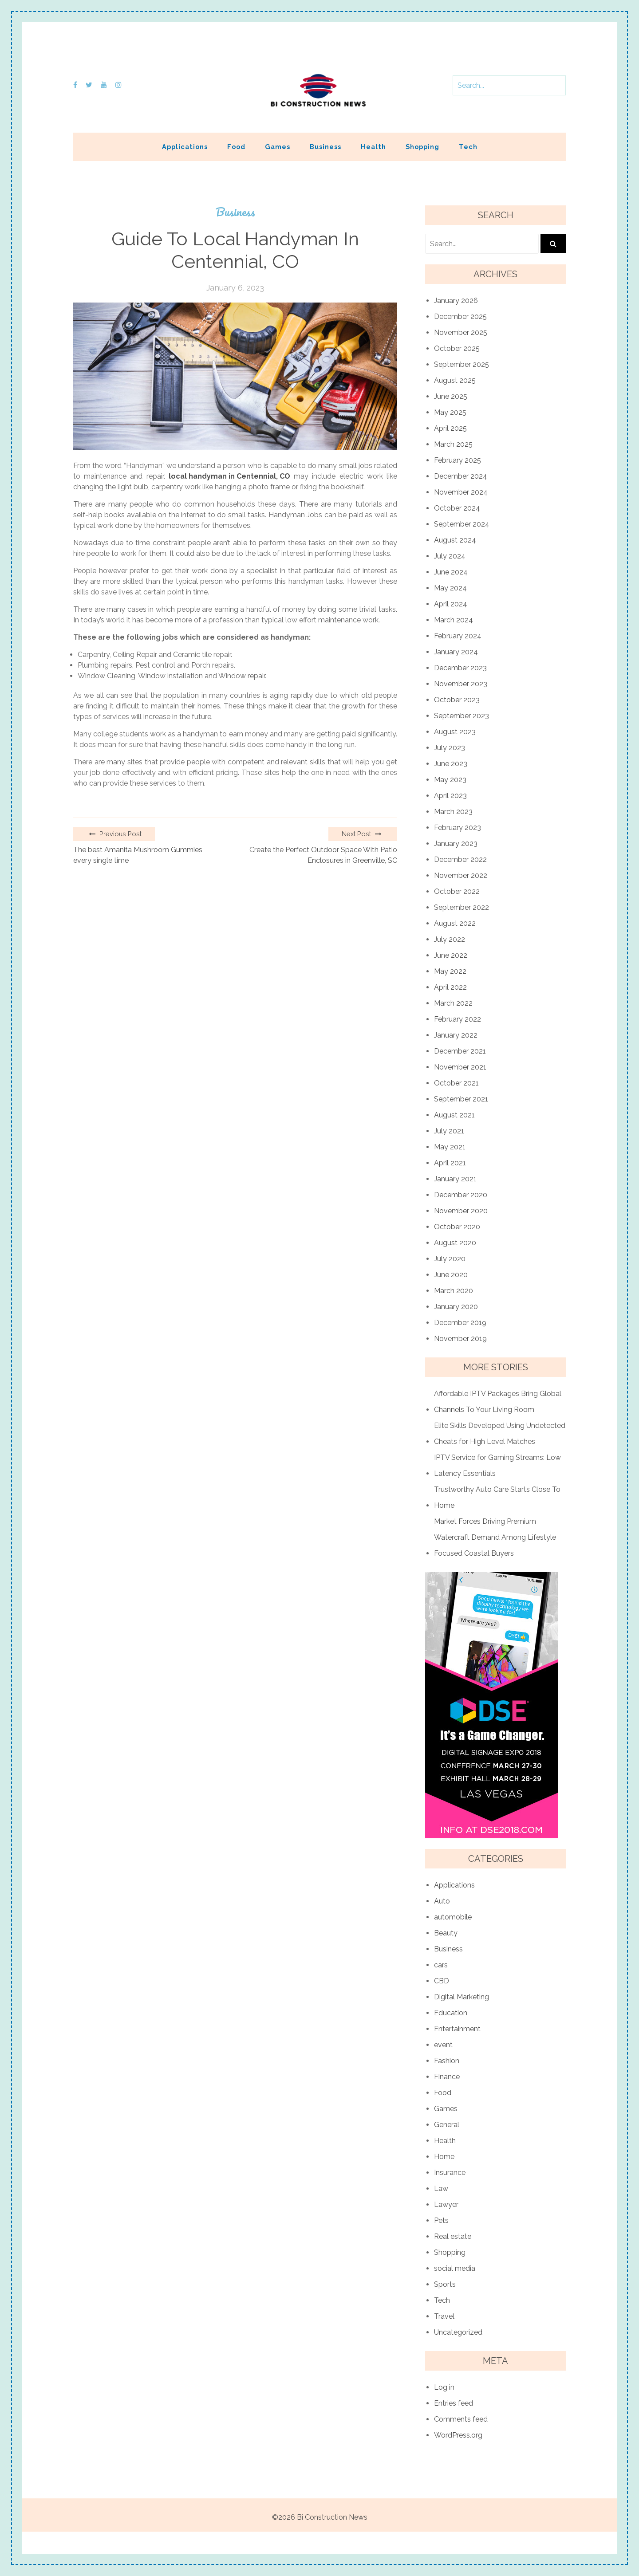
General (446, 2124)
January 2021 (455, 1179)
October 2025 (457, 348)
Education (450, 2013)
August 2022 (455, 923)
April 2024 (450, 604)
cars (441, 1965)
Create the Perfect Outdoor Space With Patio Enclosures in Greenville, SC (323, 855)
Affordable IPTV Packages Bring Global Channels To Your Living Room (497, 1401)
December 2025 (460, 316)
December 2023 (460, 668)
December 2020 (460, 1195)
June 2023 (450, 763)
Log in (444, 2387)
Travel (444, 2316)
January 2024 (456, 652)
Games (277, 146)
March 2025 (453, 444)
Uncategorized (458, 2332)
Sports (445, 2284)
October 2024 (457, 508)
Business (325, 146)
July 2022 (449, 939)
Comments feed (461, 2419)
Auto (442, 1901)
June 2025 (450, 396)
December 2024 (460, 476)
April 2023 (450, 795)
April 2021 (450, 1163)
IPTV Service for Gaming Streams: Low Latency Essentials (497, 1465)
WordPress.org (458, 2435)
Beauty (446, 1933)
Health (373, 146)
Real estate (452, 2236)
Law (441, 2188)
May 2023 (450, 779)
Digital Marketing (461, 1997)
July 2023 (449, 747)
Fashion (446, 2061)
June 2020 (451, 1274)
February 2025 (457, 460)
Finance (447, 2077)
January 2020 (456, 1306)
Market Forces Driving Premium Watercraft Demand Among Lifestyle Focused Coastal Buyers (495, 1537)
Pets (441, 2220)
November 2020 (461, 1211)
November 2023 (460, 684)
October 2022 (457, 891)
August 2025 (455, 380)
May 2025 (450, 412)
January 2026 (456, 300)
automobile (453, 1917)
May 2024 (450, 588)
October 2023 (457, 700)
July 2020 (449, 1259)
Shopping (422, 146)
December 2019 (460, 1322)
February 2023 (457, 827)
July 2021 (449, 1131)
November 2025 (460, 332)
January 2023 (455, 843)
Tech (468, 146)
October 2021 (456, 1083)
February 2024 (457, 636)
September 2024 (461, 524)
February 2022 (457, 1019)
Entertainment (457, 2029)
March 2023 (453, 811)
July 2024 (449, 556)
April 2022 (450, 987)
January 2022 (455, 1035)
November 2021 (460, 1067)
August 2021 (454, 1115)
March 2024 (453, 620)
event (443, 2045)
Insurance (449, 2172)
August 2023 (455, 732)
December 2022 (460, 859)
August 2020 (455, 1243)
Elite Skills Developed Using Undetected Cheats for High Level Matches (499, 1433)
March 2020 (453, 1290)
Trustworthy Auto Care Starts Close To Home (497, 1497)
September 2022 (461, 907)
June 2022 (450, 955)
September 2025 (461, 364)
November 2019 (460, 1338)
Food (236, 146)
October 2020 (457, 1227)
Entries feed (453, 2403)
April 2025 (450, 428)
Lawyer (446, 2204)
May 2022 (450, 971)
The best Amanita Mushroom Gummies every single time (137, 855)
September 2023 (461, 716)
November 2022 (460, 875)
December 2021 (460, 1051)
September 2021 (461, 1099)
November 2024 (461, 492)
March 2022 (453, 1003)
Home (444, 2156)
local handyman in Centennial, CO (229, 476)
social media (454, 2268)
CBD (441, 1981)
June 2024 (451, 572)
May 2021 (449, 1147)
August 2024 (455, 540)
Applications (185, 146)
